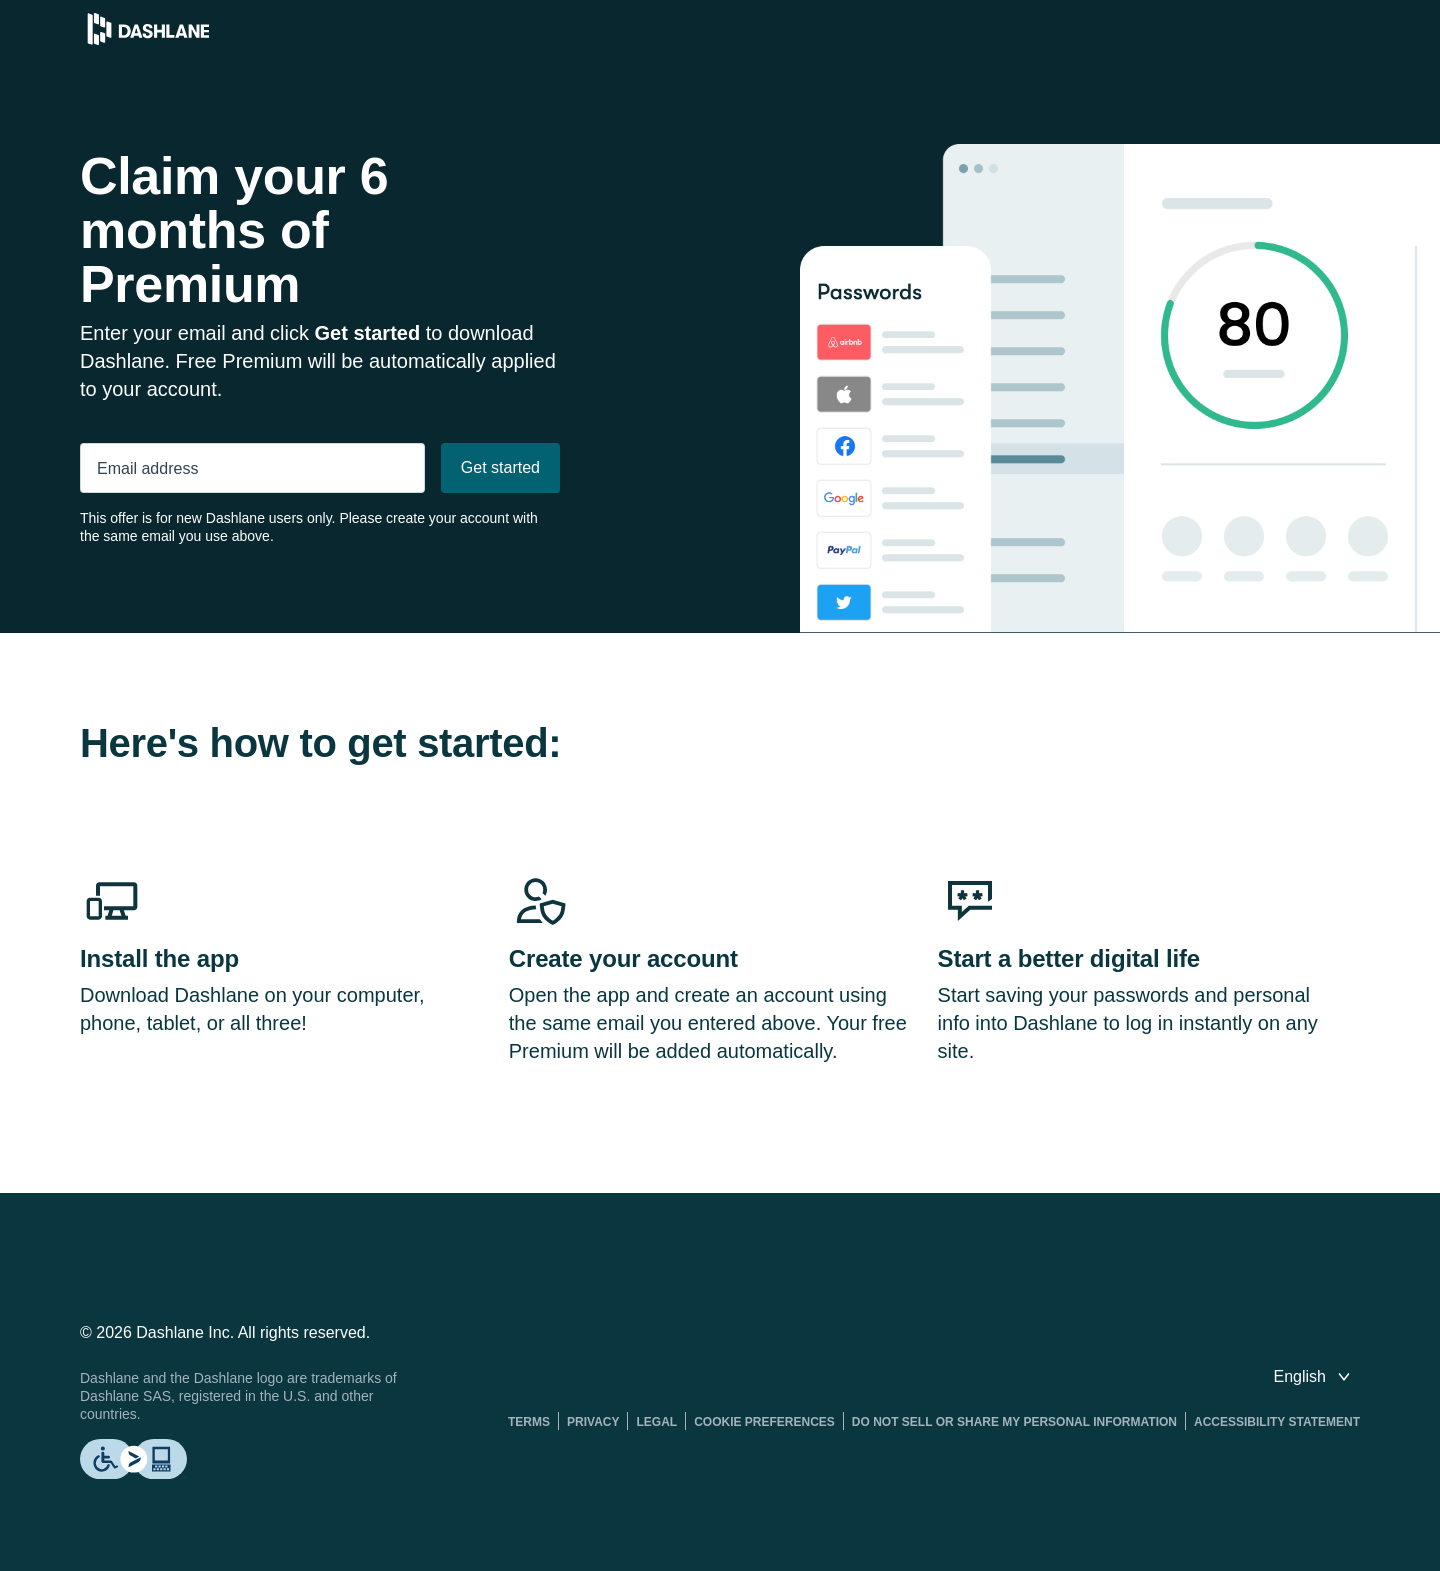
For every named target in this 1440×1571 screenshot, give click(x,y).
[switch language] (1314, 1377)
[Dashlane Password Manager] (148, 39)
